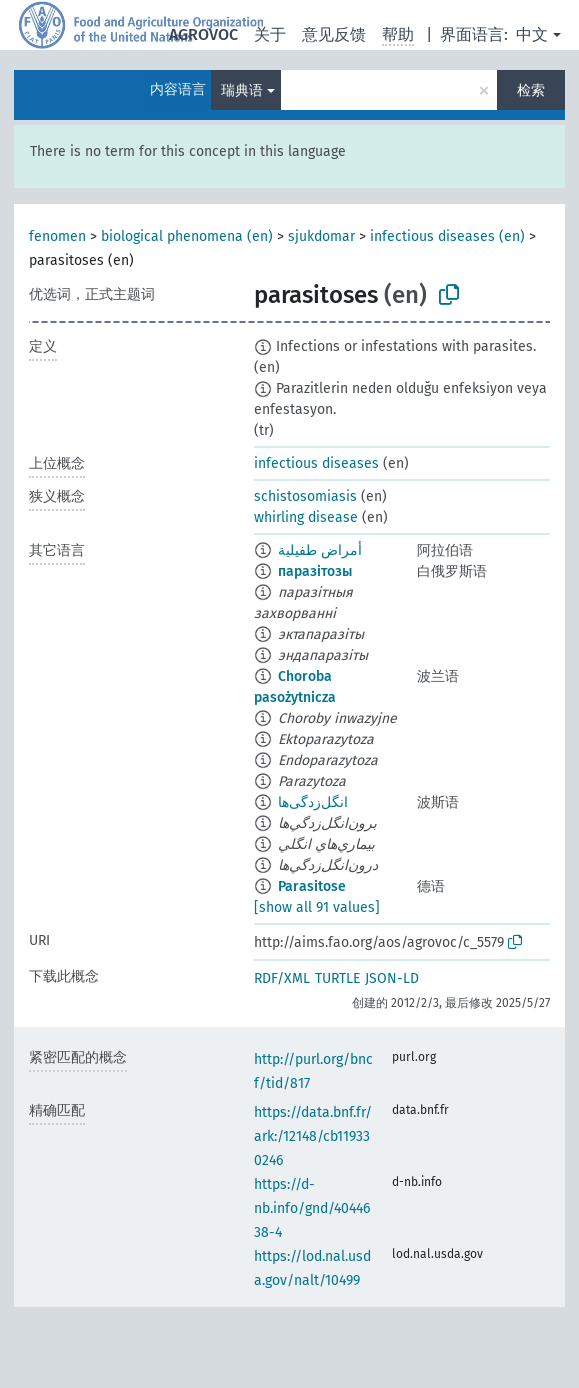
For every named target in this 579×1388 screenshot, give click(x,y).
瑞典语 (242, 90)
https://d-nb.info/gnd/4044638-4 (312, 1208)
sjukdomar (321, 236)
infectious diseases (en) (447, 236)
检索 (531, 90)
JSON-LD (392, 978)
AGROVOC (203, 34)
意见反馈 (334, 34)
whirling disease (306, 517)
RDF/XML (282, 978)
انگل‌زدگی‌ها (313, 802)
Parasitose (312, 886)
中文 (532, 34)
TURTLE (337, 978)
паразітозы (315, 571)
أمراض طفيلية (320, 550)
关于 (270, 34)
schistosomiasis (305, 496)
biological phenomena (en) (187, 236)
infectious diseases (316, 463)
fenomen (57, 236)
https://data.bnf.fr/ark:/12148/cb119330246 (313, 1136)
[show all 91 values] (317, 907)
